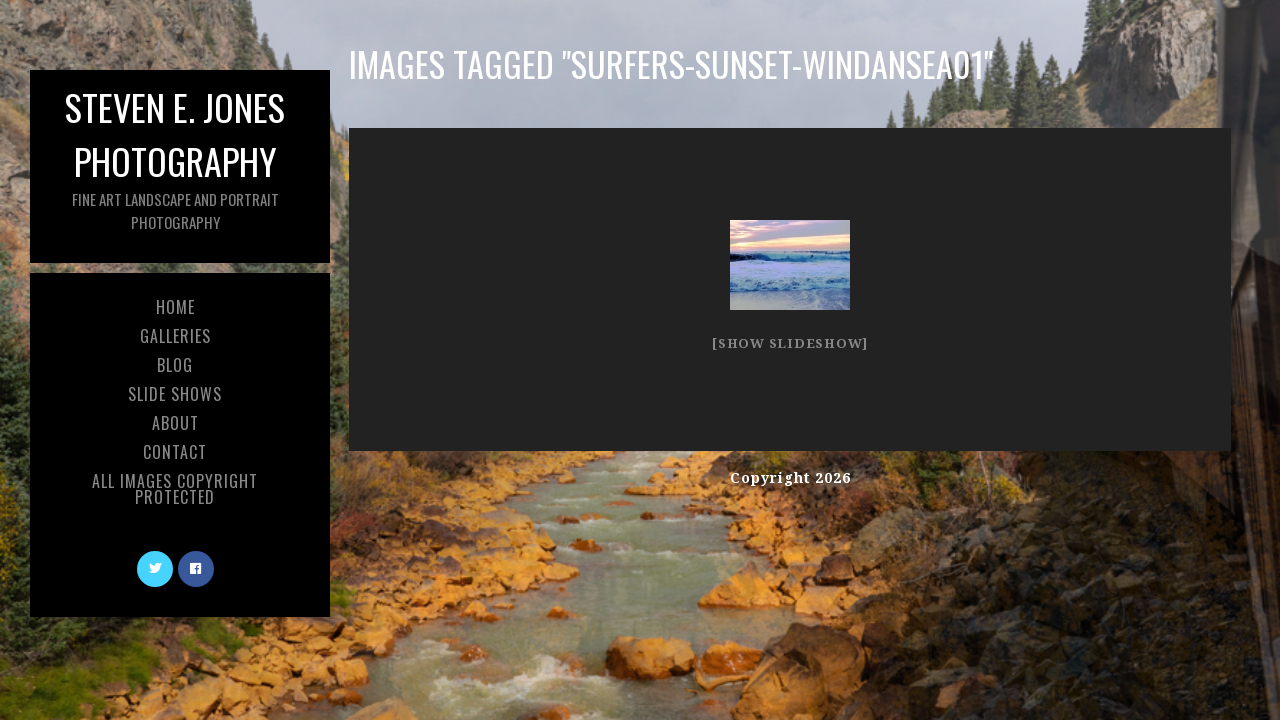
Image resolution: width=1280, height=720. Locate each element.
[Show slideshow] (790, 343)
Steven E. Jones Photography (175, 156)
